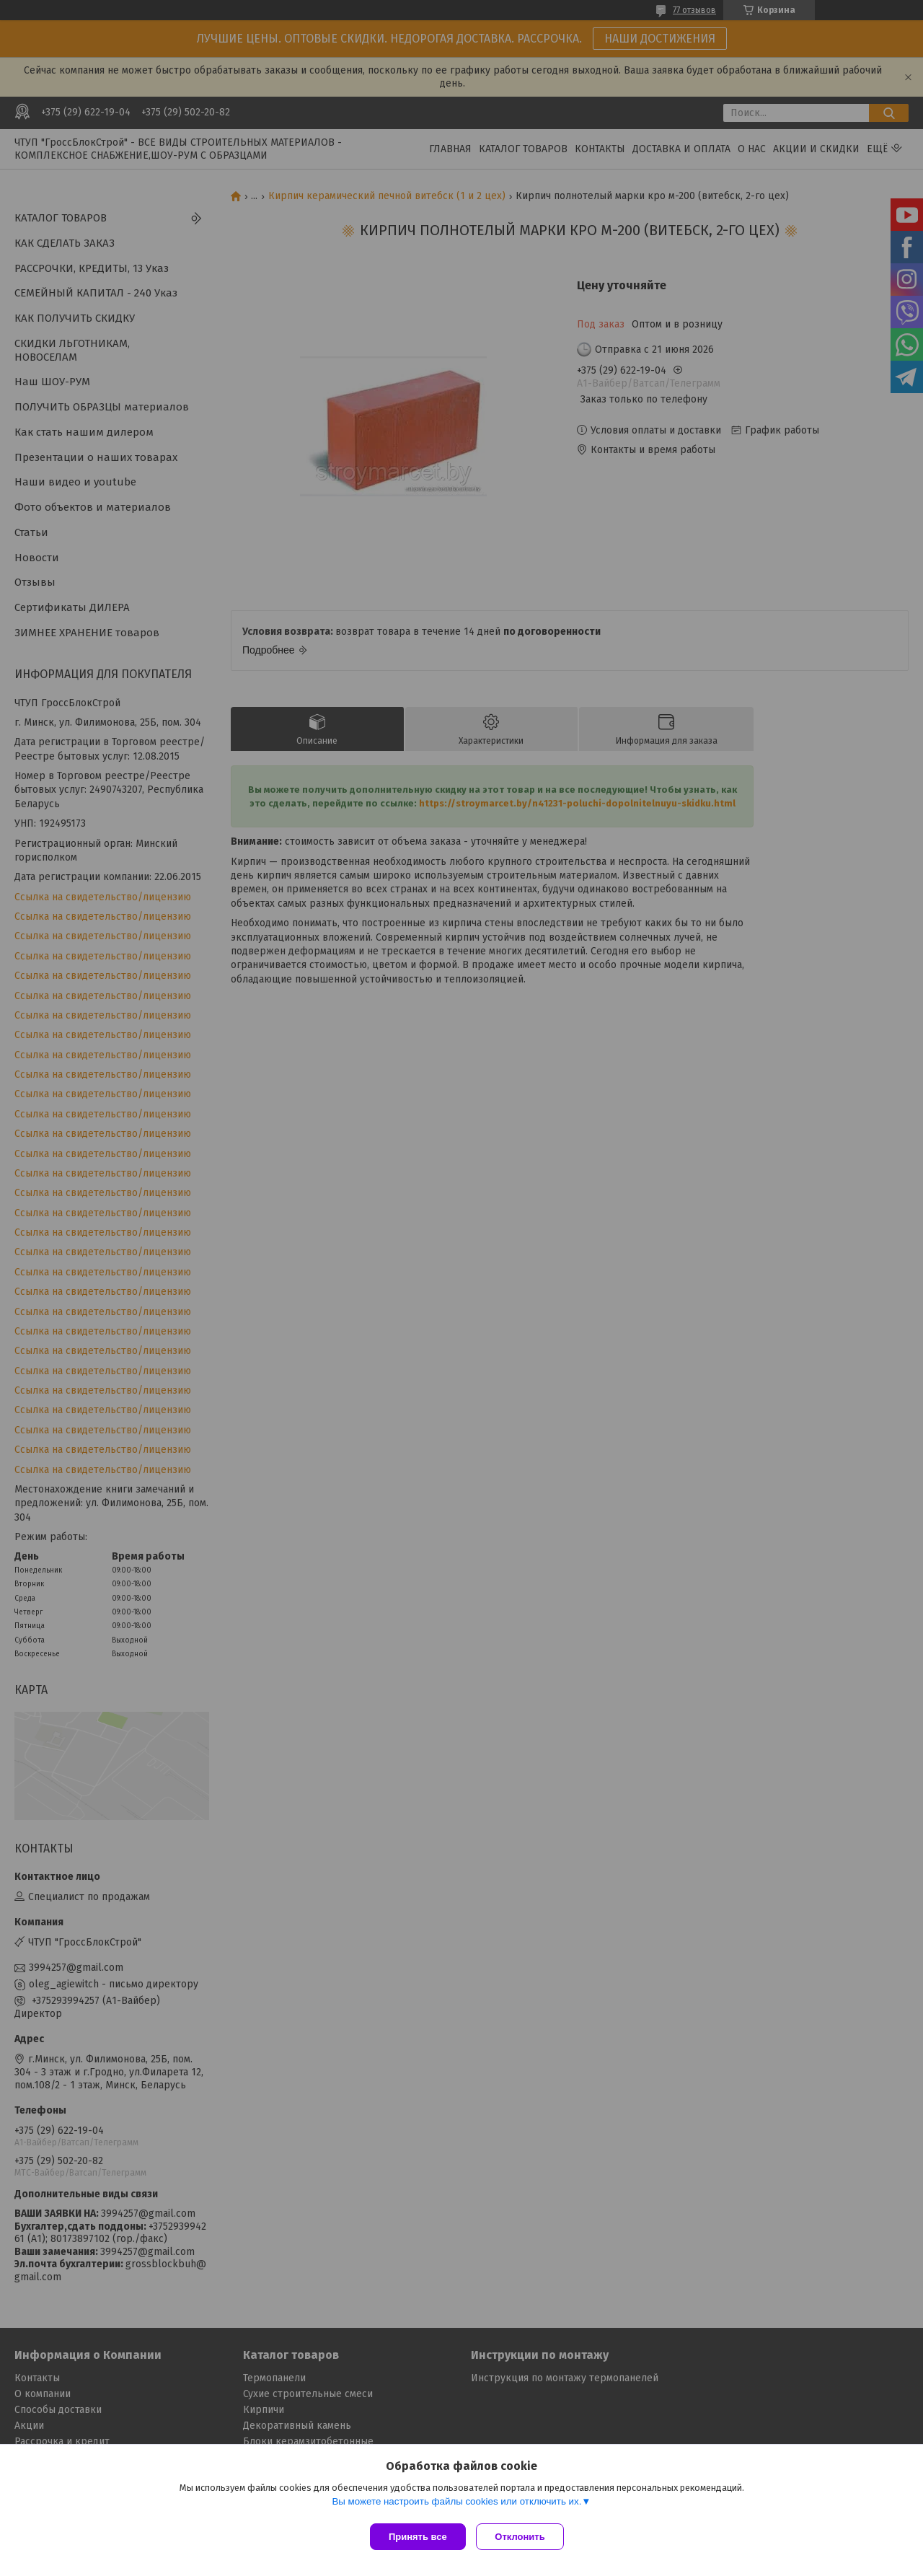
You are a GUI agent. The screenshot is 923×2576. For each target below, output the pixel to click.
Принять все (418, 2536)
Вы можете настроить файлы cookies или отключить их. (456, 2505)
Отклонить (524, 2536)
